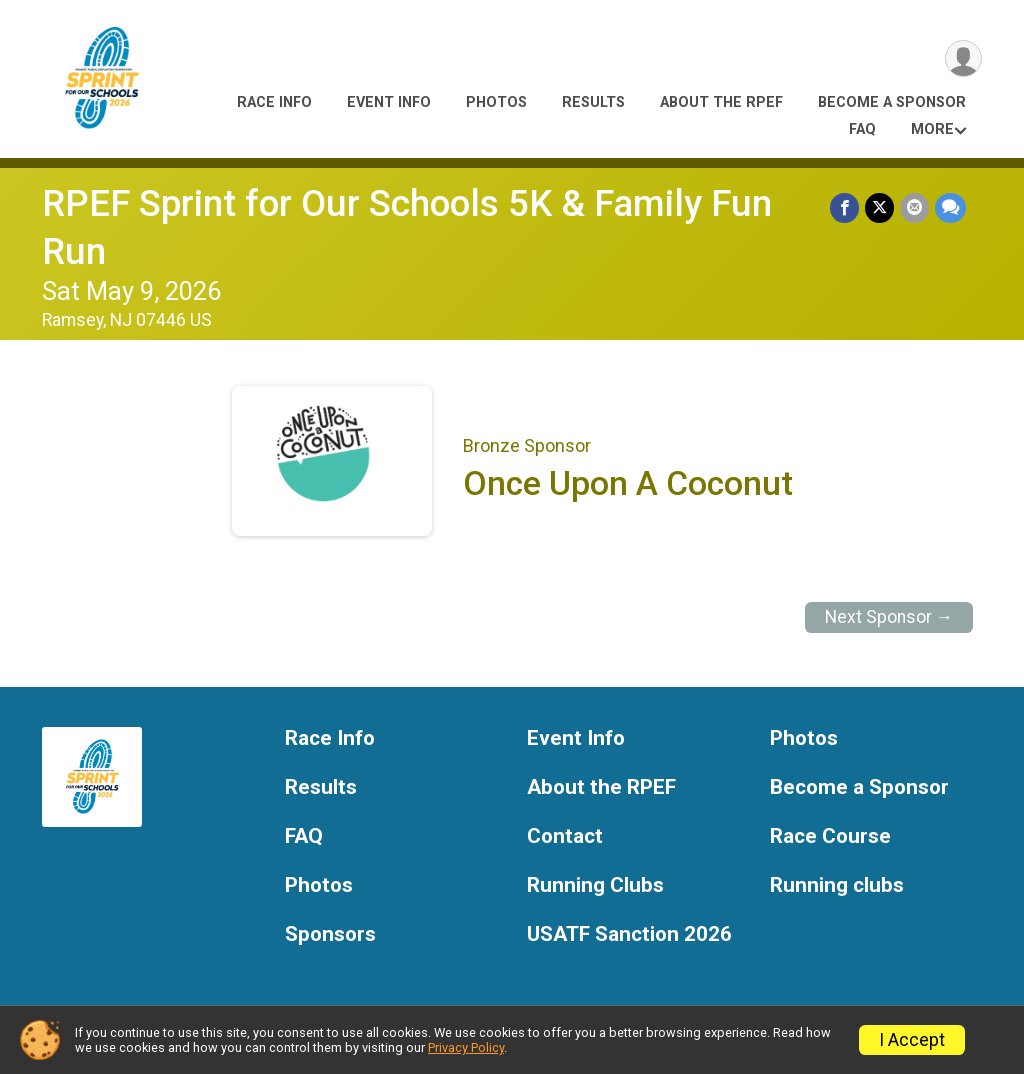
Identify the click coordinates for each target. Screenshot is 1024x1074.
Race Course (830, 836)
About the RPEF (721, 102)
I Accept (912, 1040)
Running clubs (837, 885)
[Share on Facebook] (844, 207)
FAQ (862, 129)
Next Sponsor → (889, 617)
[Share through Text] (950, 207)
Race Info (274, 102)
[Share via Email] (914, 207)
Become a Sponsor (892, 102)
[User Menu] (963, 58)
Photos (496, 102)
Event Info (389, 102)
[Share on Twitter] (879, 207)
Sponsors (330, 934)
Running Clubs (595, 885)
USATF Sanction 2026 (629, 934)
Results (593, 102)
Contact (565, 836)
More (932, 129)
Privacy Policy (466, 1047)
